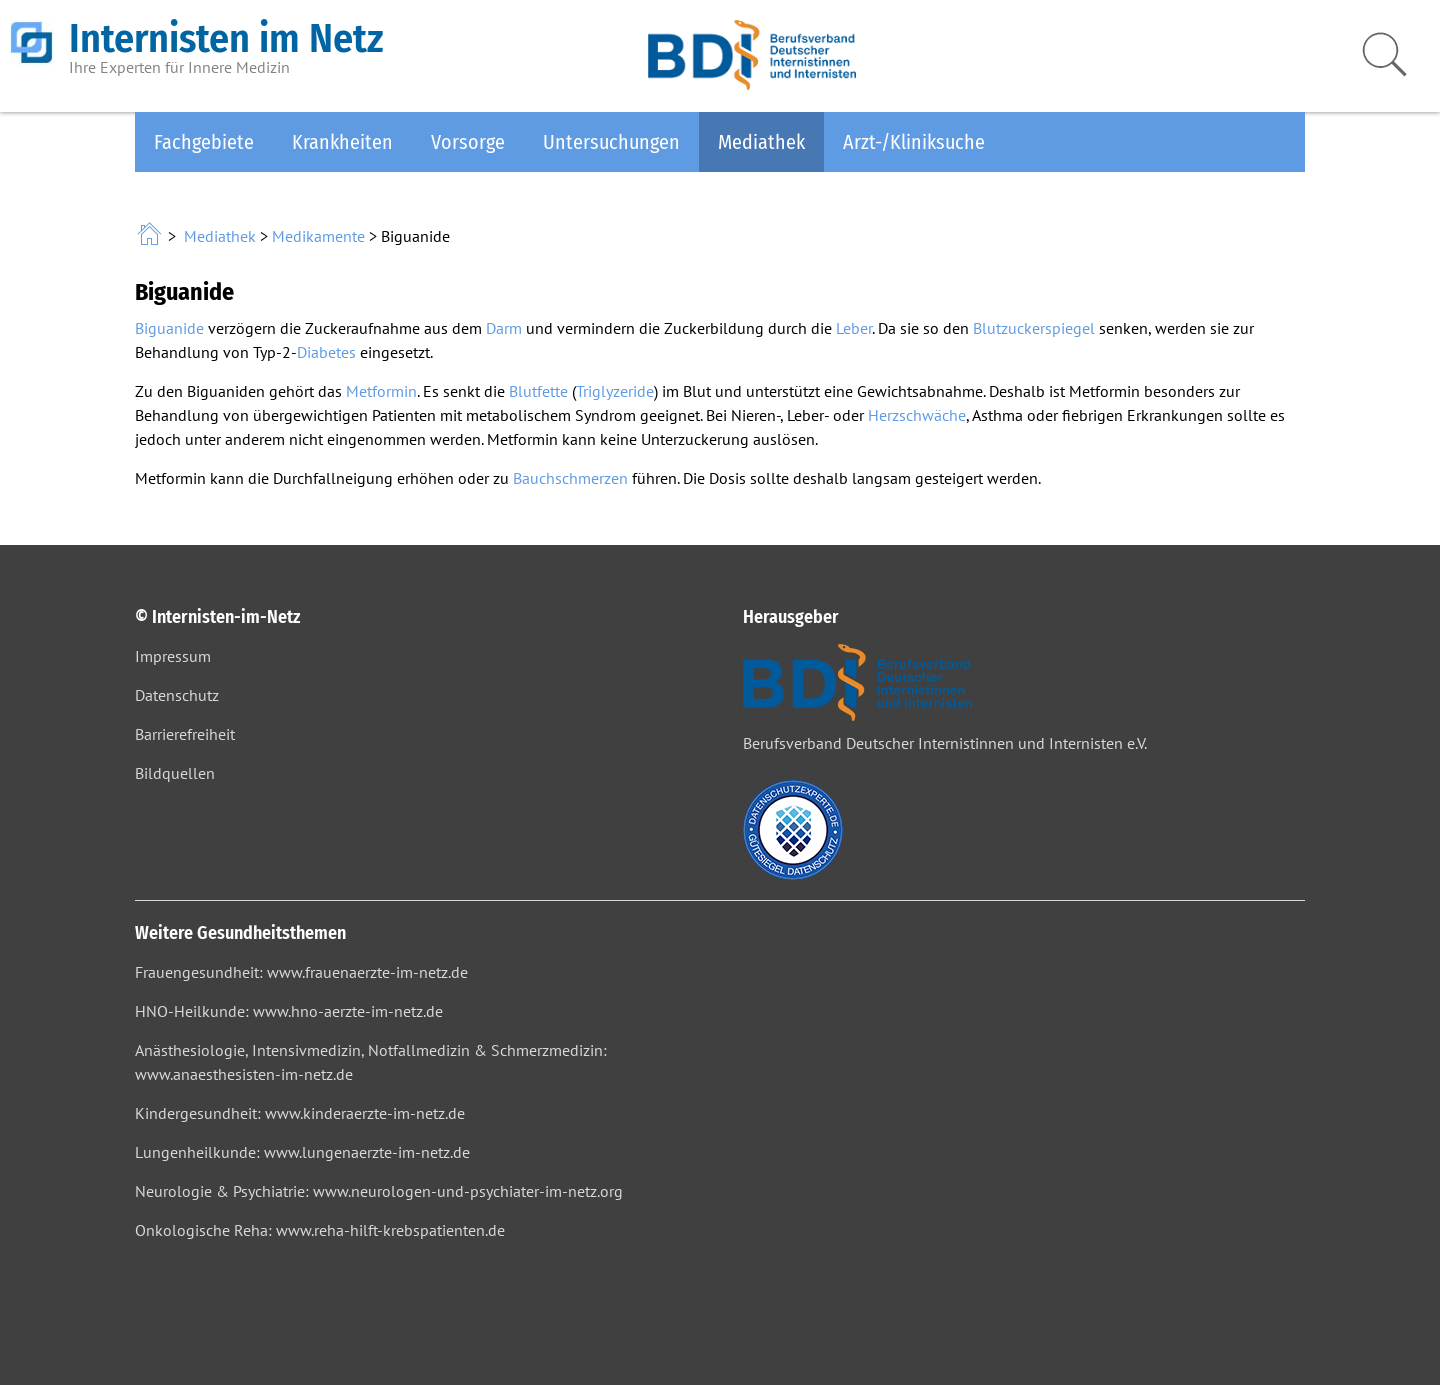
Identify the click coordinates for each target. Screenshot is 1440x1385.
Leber (854, 328)
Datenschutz (177, 695)
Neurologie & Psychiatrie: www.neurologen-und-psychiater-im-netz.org (379, 1191)
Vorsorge (468, 142)
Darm (504, 328)
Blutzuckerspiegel (1034, 328)
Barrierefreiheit (185, 734)
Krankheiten (342, 142)
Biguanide (169, 328)
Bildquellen (175, 773)
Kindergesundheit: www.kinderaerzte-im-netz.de (300, 1113)
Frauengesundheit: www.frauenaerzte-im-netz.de (301, 972)
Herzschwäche (917, 415)
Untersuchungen (611, 142)
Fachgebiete (204, 142)
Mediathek (761, 142)
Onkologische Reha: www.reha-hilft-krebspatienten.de (320, 1230)
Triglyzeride (615, 391)
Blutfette (538, 391)
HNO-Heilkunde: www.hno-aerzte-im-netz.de (289, 1011)
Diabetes (326, 352)
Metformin (381, 391)
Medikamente (318, 236)
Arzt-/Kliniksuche (914, 142)
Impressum (173, 656)
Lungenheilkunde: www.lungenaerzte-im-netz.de (302, 1152)
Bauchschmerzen (570, 478)
